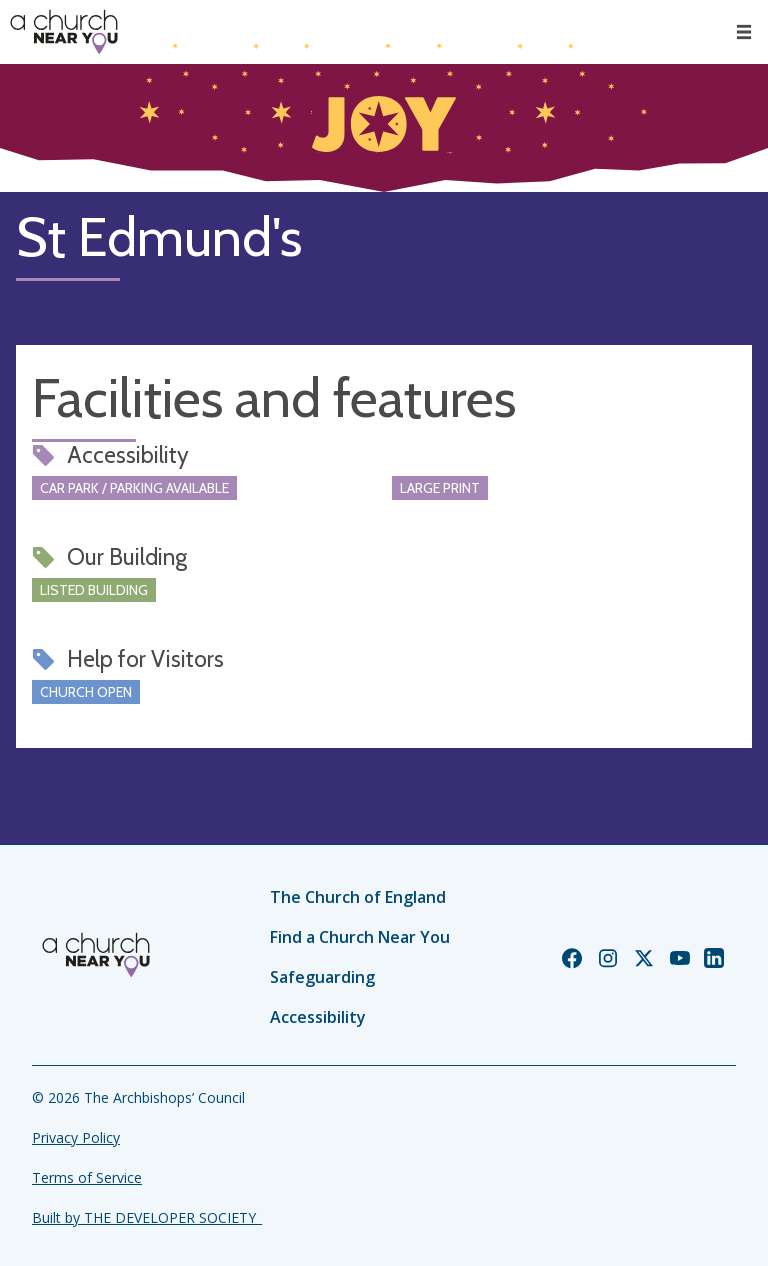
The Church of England (358, 897)
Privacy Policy (76, 1137)
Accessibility (318, 1017)
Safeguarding (322, 977)
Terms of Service (87, 1177)
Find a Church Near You (360, 937)
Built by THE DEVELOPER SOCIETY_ (147, 1217)
